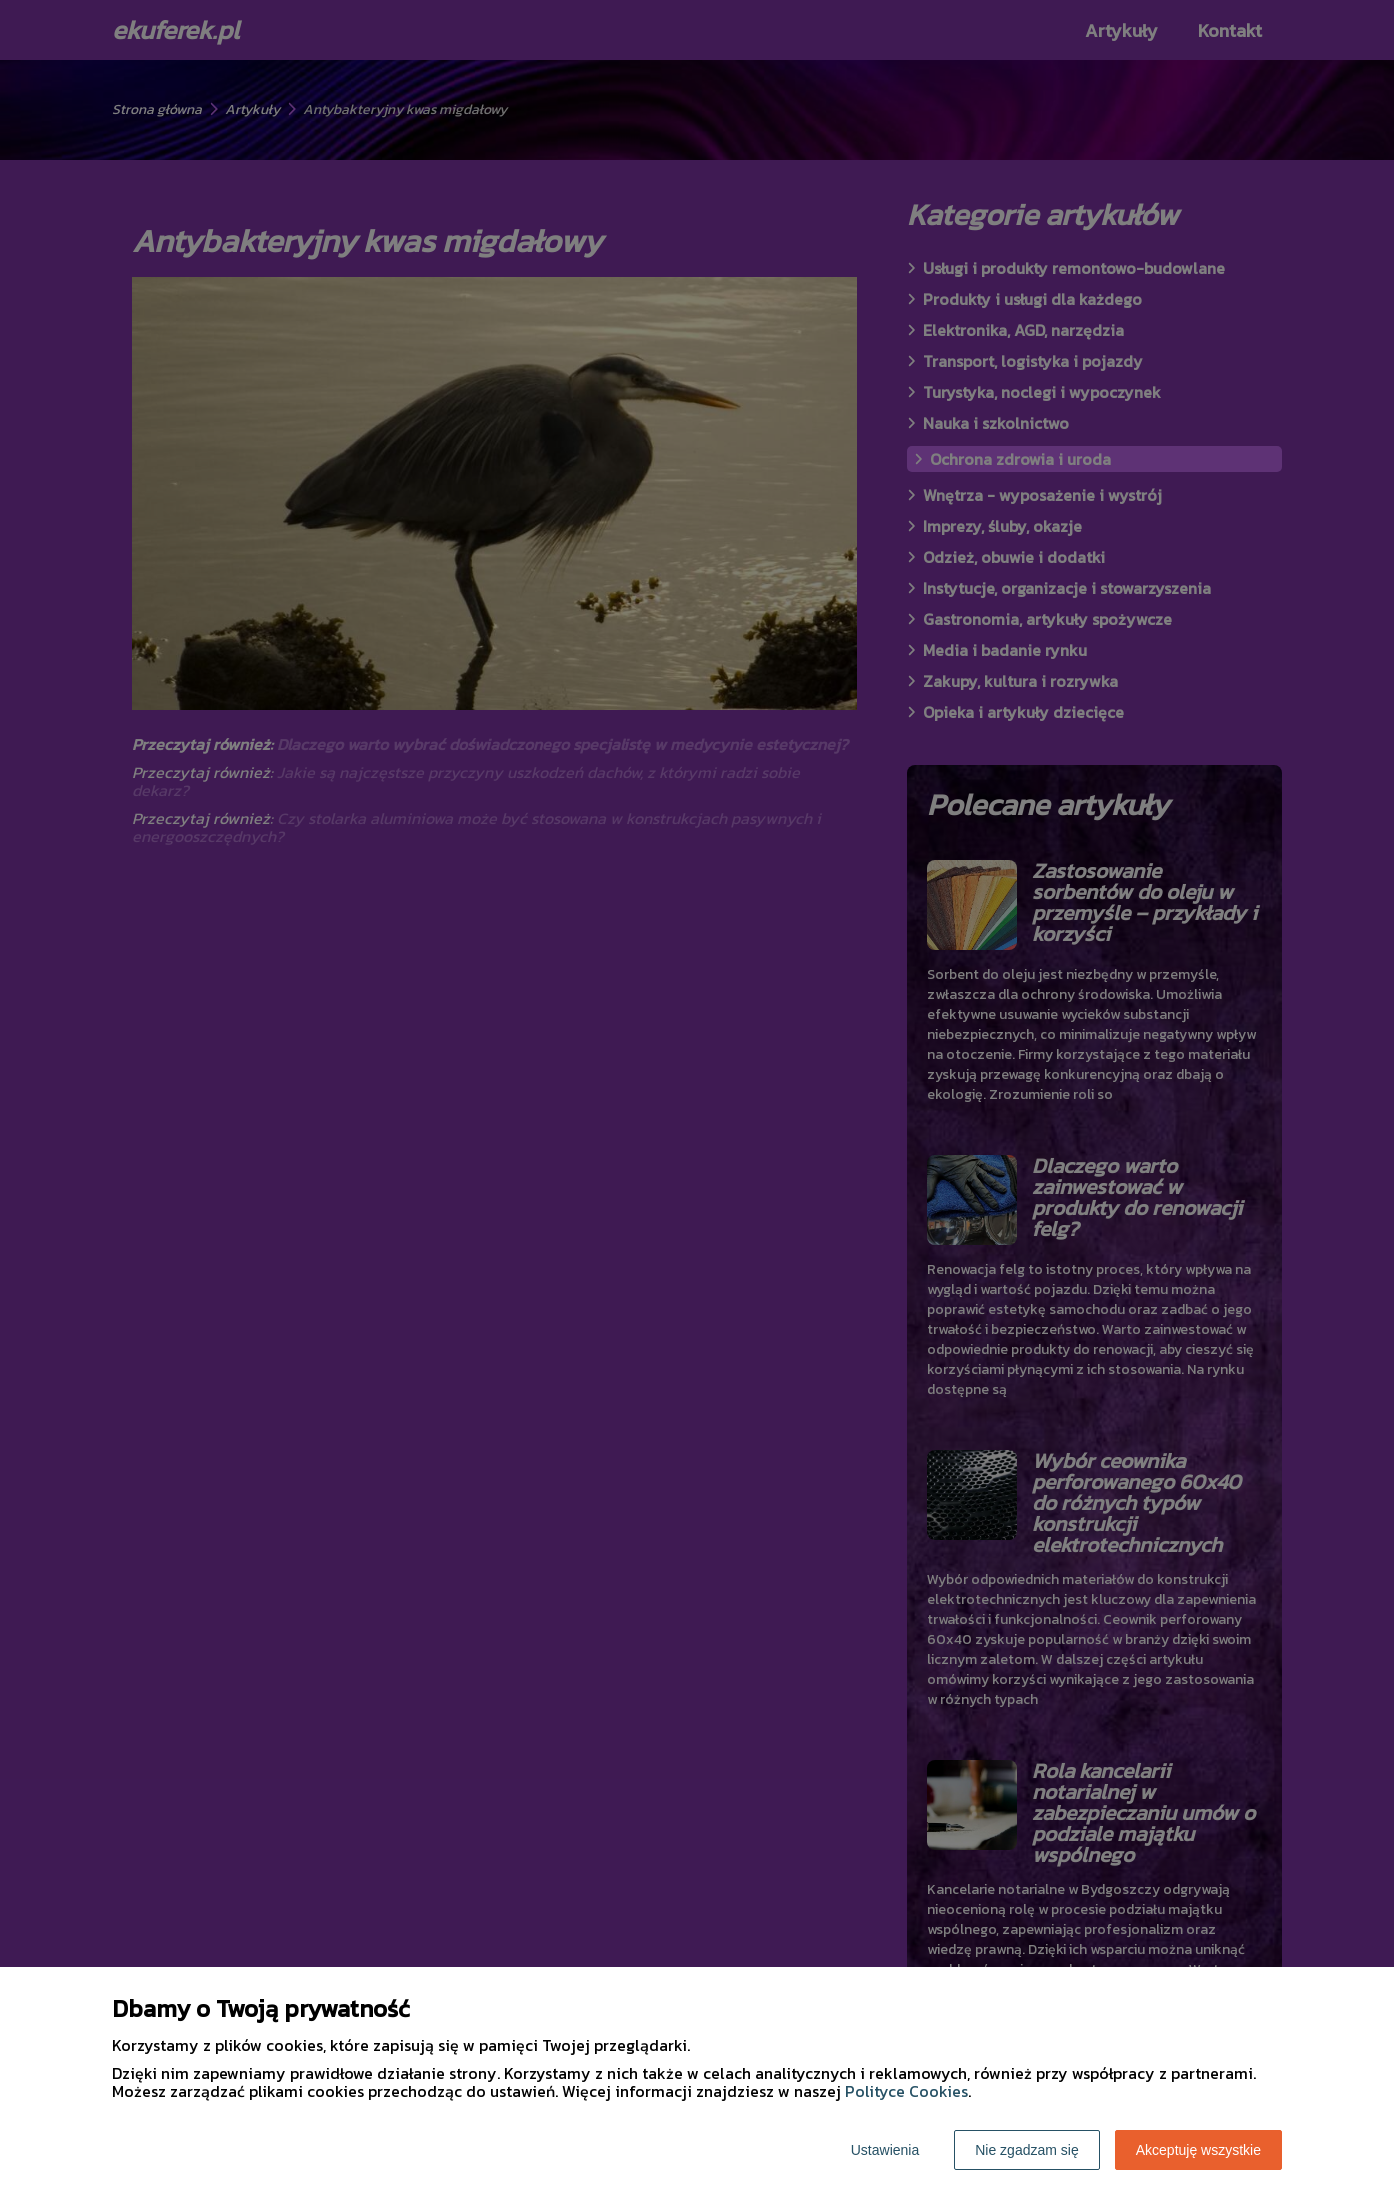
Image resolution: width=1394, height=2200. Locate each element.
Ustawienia (885, 2150)
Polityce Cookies (906, 2091)
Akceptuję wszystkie (1198, 2150)
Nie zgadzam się (1027, 2150)
